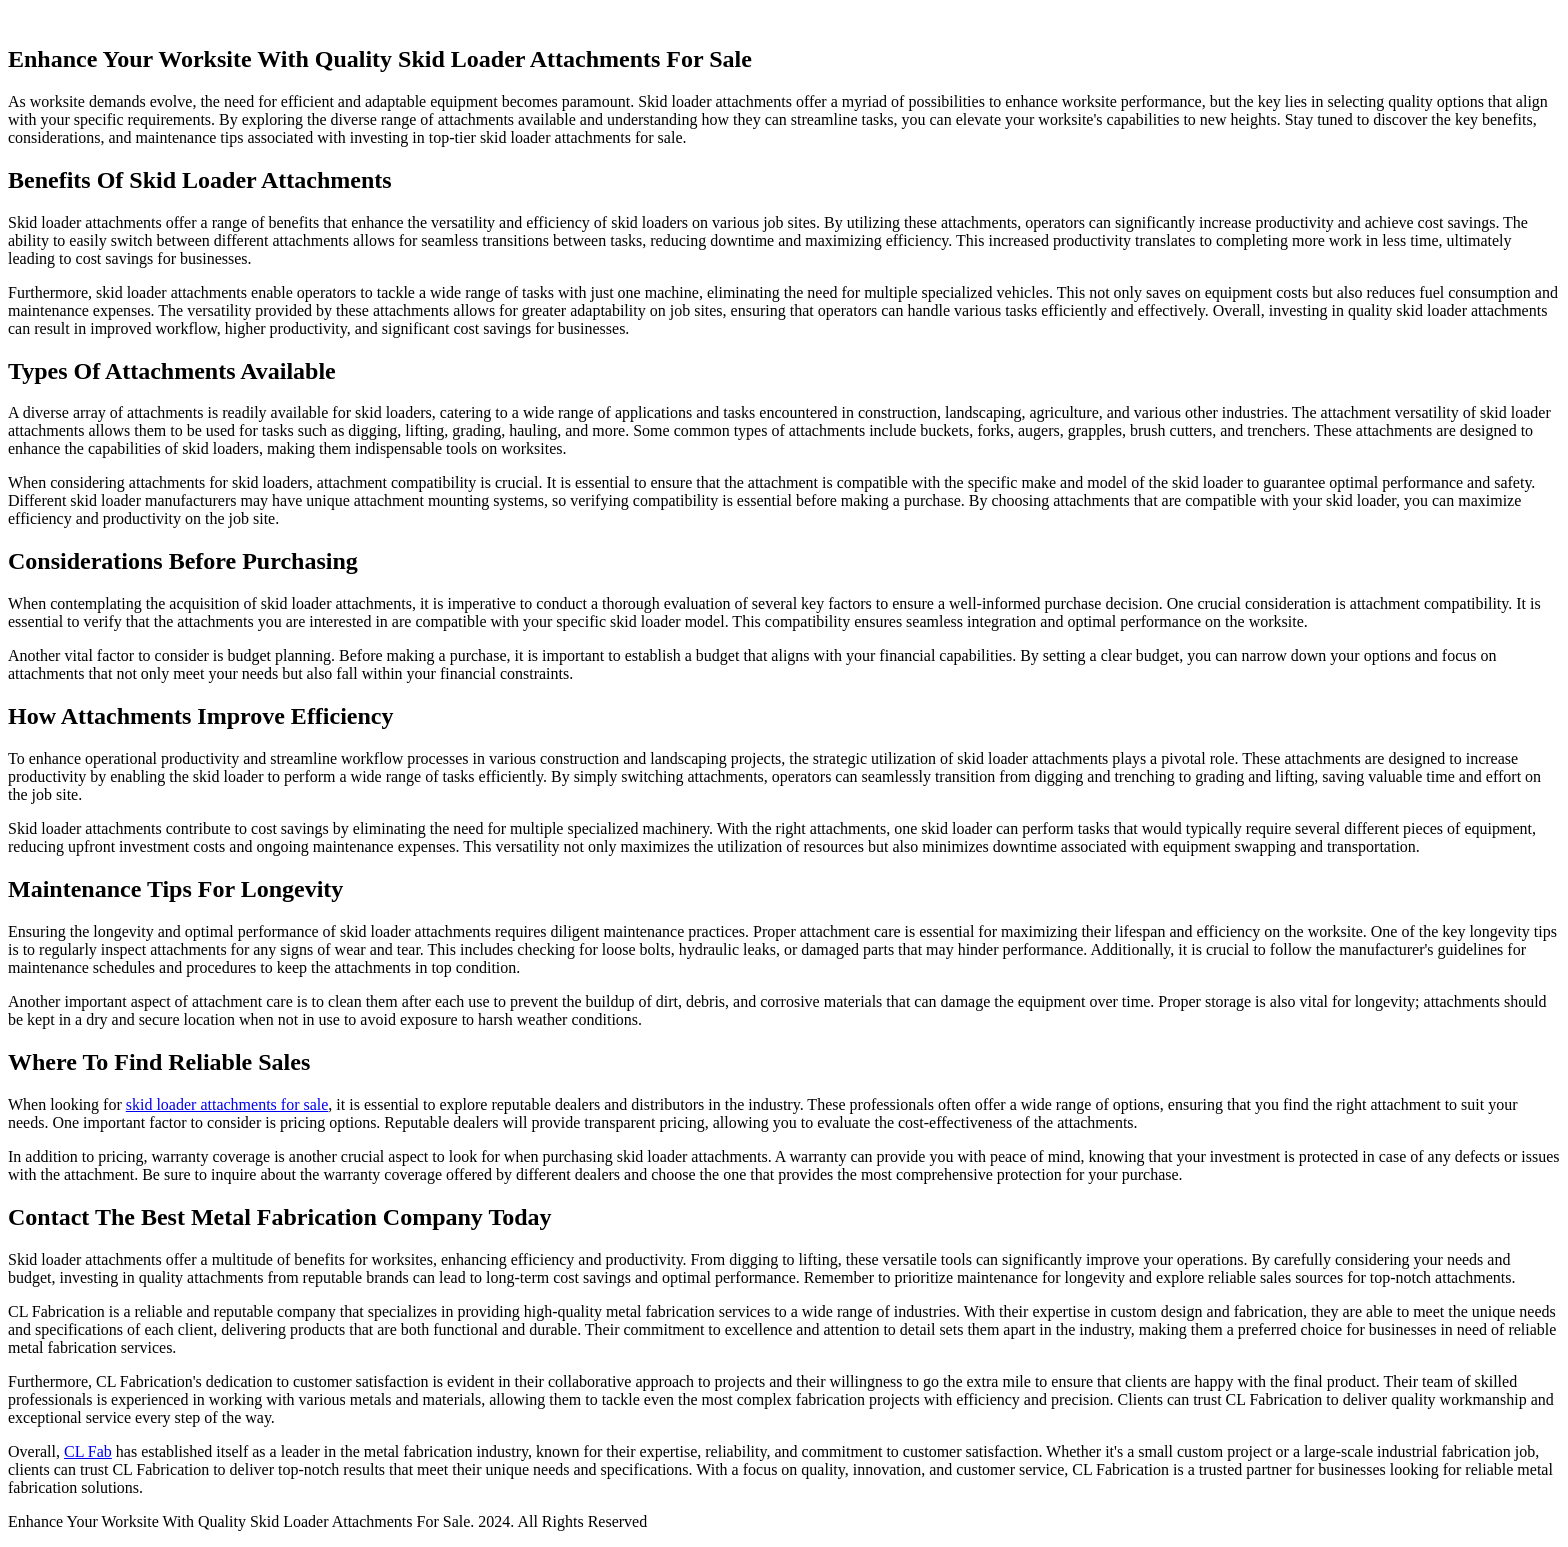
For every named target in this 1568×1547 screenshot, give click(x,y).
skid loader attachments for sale (227, 1104)
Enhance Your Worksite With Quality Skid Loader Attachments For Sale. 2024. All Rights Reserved (327, 1521)
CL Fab (88, 1451)
